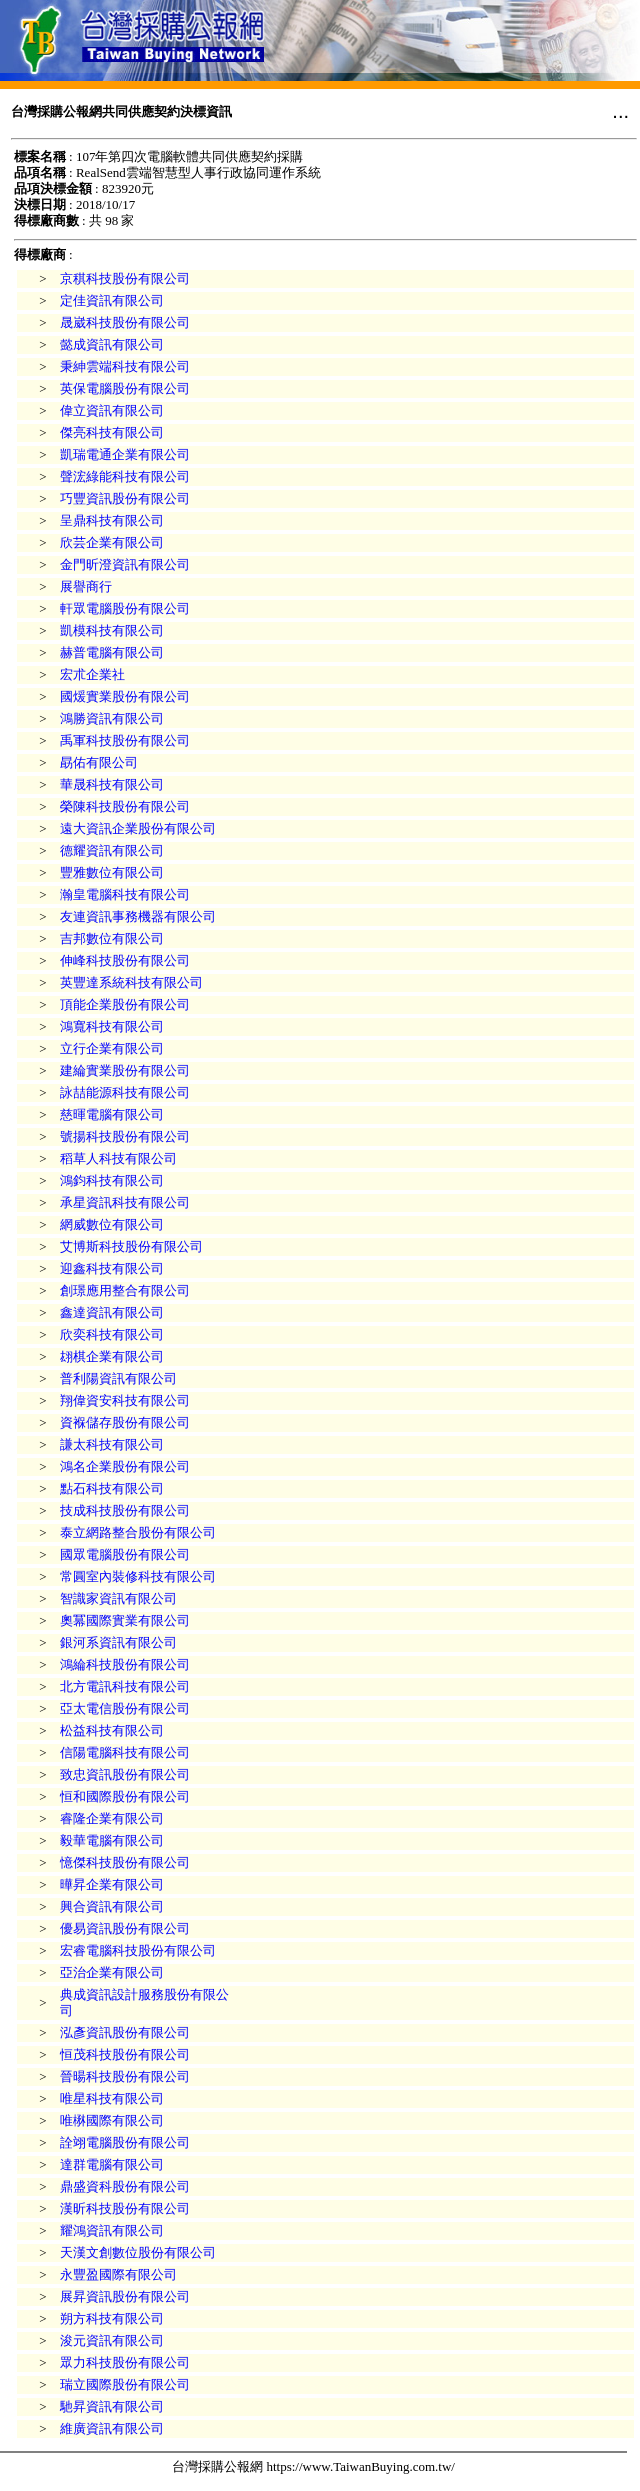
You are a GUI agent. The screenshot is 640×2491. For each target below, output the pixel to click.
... (620, 111)
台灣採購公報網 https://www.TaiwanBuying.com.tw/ (313, 2466)
